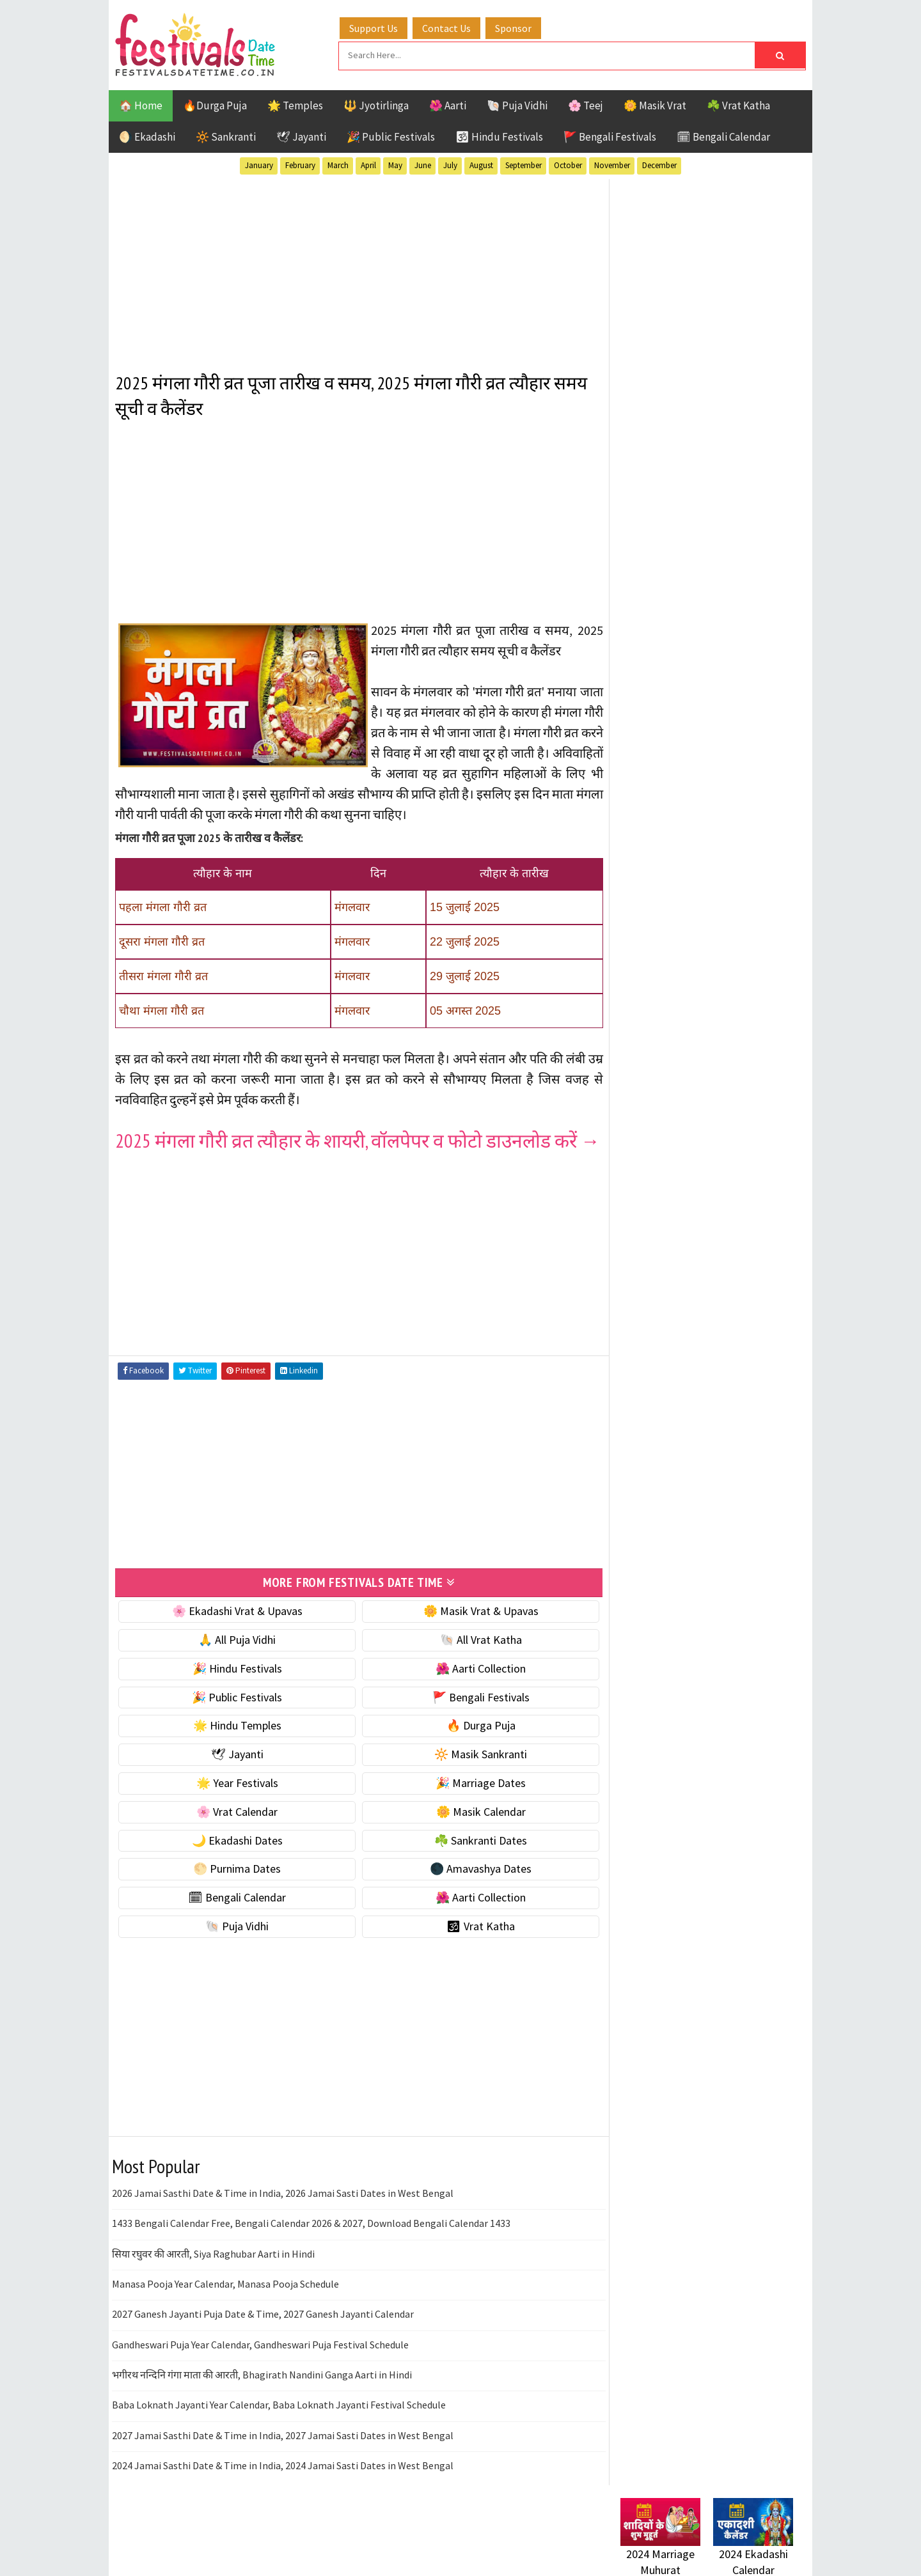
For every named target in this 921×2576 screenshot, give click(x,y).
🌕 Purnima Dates (235, 1888)
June (422, 165)
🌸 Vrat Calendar (235, 1831)
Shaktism (709, 1379)
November (612, 165)
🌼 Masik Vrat (655, 105)
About (628, 1688)
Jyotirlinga (649, 1334)
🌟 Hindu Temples (235, 1745)
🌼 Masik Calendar (474, 1831)
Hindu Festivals (659, 1312)
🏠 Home (140, 105)
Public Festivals (660, 1356)
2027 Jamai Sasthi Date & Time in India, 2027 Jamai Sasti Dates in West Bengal (282, 2455)
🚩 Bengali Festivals (609, 136)
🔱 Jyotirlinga (376, 105)
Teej (631, 1401)
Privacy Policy (647, 1752)
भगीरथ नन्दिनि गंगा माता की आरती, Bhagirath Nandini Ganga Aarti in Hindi (262, 2394)
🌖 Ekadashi (147, 136)
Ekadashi (744, 1289)
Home (628, 1667)
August (481, 165)
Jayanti (732, 1312)
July (450, 165)
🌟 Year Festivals (235, 1802)
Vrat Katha (741, 1401)
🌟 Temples (295, 105)
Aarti (725, 1267)
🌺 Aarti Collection (474, 1688)
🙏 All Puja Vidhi (235, 1659)
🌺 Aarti (447, 105)
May (395, 165)
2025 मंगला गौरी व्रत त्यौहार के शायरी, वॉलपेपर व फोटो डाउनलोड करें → (346, 1150)
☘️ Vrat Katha (738, 105)
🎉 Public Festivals (391, 136)
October (568, 165)
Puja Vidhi (741, 1356)
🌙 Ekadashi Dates (234, 1859)
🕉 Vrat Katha (474, 1946)
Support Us (374, 27)
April (368, 165)
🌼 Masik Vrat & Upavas (474, 1630)
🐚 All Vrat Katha (475, 1659)
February (300, 165)
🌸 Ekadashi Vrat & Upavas (234, 1630)
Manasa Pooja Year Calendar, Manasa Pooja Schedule (225, 2303)
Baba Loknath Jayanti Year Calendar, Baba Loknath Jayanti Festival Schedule (279, 2424)
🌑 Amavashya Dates (474, 1888)
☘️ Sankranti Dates (474, 1859)
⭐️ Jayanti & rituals (665, 823)
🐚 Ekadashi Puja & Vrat (676, 770)
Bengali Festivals (663, 1289)
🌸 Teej (585, 105)
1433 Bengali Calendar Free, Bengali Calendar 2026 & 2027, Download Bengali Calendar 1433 (311, 2242)
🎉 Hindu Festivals (234, 1688)
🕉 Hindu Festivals (499, 136)
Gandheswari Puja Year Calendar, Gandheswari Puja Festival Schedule (260, 2364)
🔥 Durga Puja (474, 1745)
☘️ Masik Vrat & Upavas (675, 797)
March (338, 165)
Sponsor (514, 27)
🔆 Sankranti (226, 136)
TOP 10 (764, 1379)
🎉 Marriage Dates (474, 1802)
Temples (678, 1401)
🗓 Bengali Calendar (723, 136)
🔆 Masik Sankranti (474, 1774)
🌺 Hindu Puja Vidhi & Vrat (681, 850)
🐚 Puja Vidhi (517, 105)
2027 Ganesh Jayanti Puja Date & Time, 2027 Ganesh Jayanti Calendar (263, 2333)
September (523, 165)
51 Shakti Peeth (658, 1267)
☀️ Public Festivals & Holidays (690, 877)
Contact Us (447, 27)
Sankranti (645, 1379)
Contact (633, 1710)
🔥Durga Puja (215, 105)
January (259, 165)
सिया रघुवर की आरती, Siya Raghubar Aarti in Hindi (213, 2273)
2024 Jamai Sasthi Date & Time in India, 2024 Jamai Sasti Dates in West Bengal (282, 2485)
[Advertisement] (355, 267)
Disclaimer (639, 1731)
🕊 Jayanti (301, 136)
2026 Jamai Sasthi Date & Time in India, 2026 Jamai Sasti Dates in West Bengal (282, 2212)
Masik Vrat (720, 1334)
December (659, 165)
